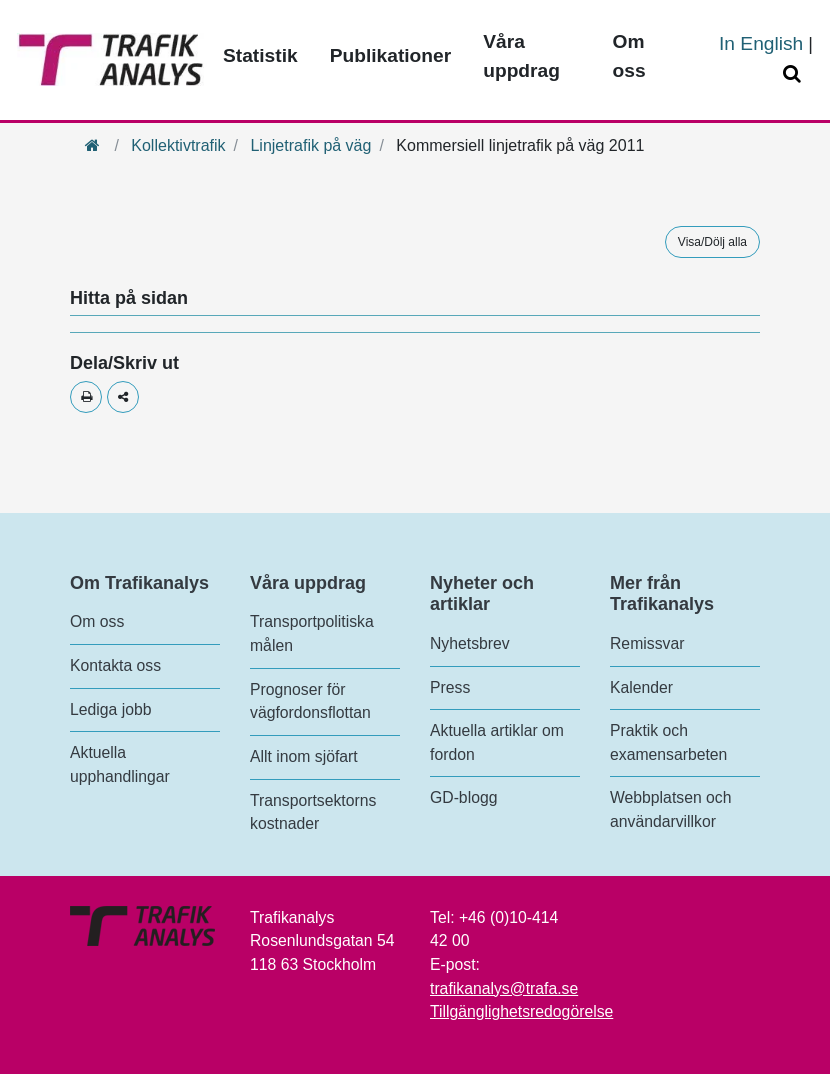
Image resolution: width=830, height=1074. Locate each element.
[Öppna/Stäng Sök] (795, 74)
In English (761, 43)
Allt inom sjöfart (304, 756)
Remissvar (647, 643)
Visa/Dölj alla (712, 242)
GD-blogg (463, 797)
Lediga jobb (110, 709)
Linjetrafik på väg (310, 145)
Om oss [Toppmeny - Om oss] (629, 56)
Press (450, 687)
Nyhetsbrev (470, 643)
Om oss (97, 621)
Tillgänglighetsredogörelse (521, 1011)
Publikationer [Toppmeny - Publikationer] (391, 55)
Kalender (641, 687)
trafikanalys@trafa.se (504, 988)
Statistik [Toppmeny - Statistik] (260, 55)
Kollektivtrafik (178, 145)
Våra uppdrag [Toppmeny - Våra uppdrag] (521, 56)
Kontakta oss (115, 665)
